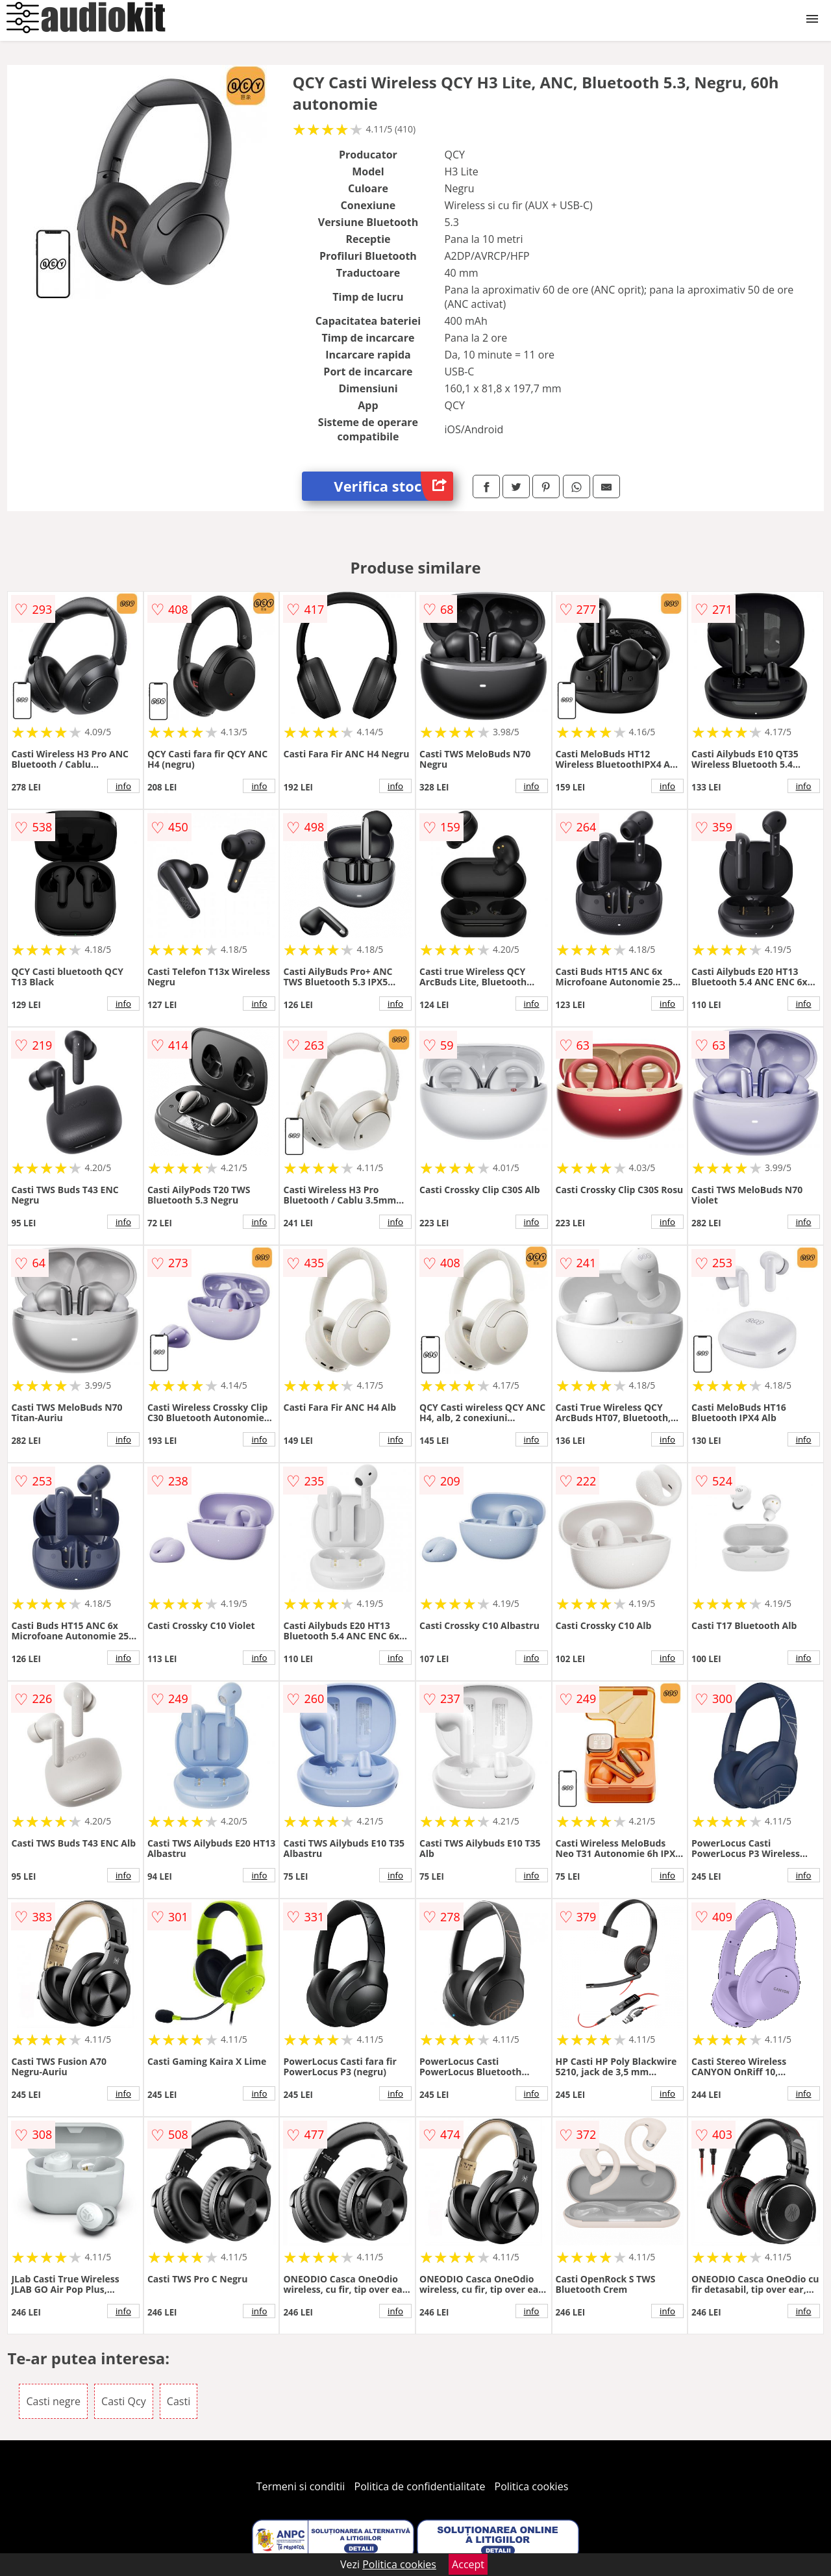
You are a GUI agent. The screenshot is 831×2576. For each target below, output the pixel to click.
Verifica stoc (393, 486)
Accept (468, 2564)
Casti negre (53, 2401)
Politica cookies (532, 2486)
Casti (178, 2401)
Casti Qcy (123, 2401)
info (123, 786)
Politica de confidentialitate (420, 2486)
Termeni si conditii (300, 2486)
